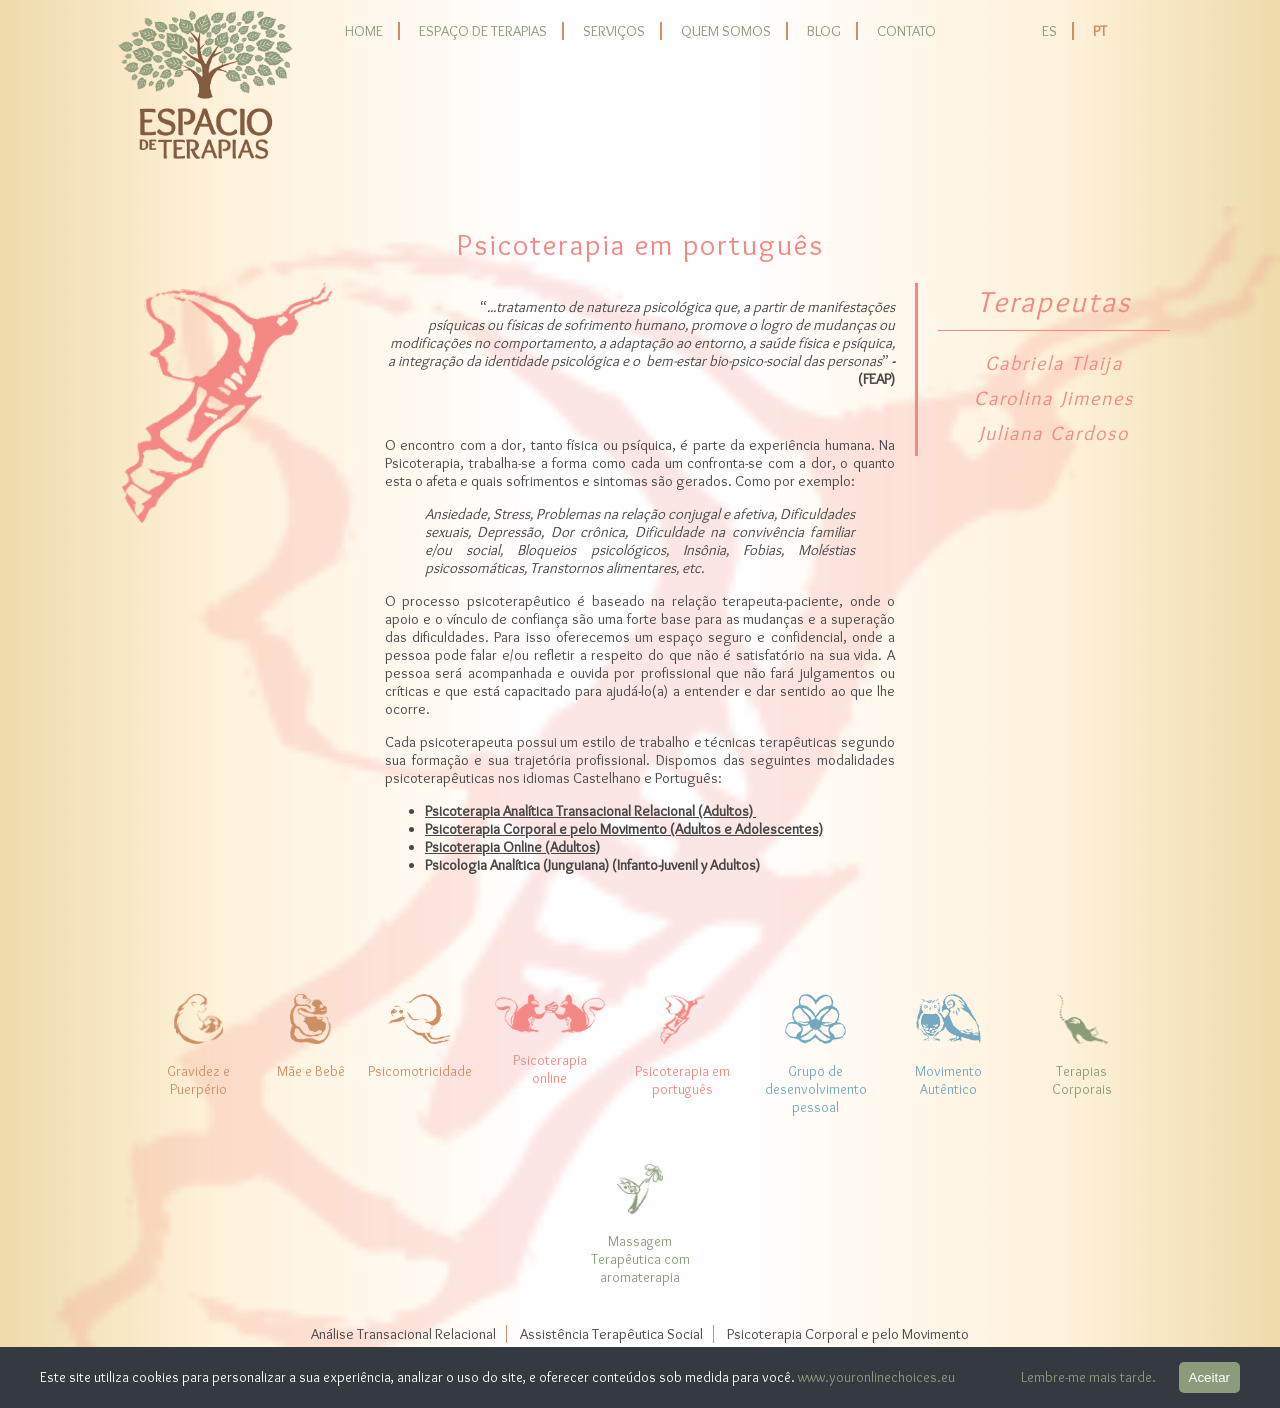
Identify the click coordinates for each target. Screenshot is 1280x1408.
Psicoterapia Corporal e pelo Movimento (848, 1334)
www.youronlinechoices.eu (876, 1377)
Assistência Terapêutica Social (611, 1334)
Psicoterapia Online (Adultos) (512, 847)
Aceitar (1209, 1377)
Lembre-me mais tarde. (1088, 1377)
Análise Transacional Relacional (403, 1334)
